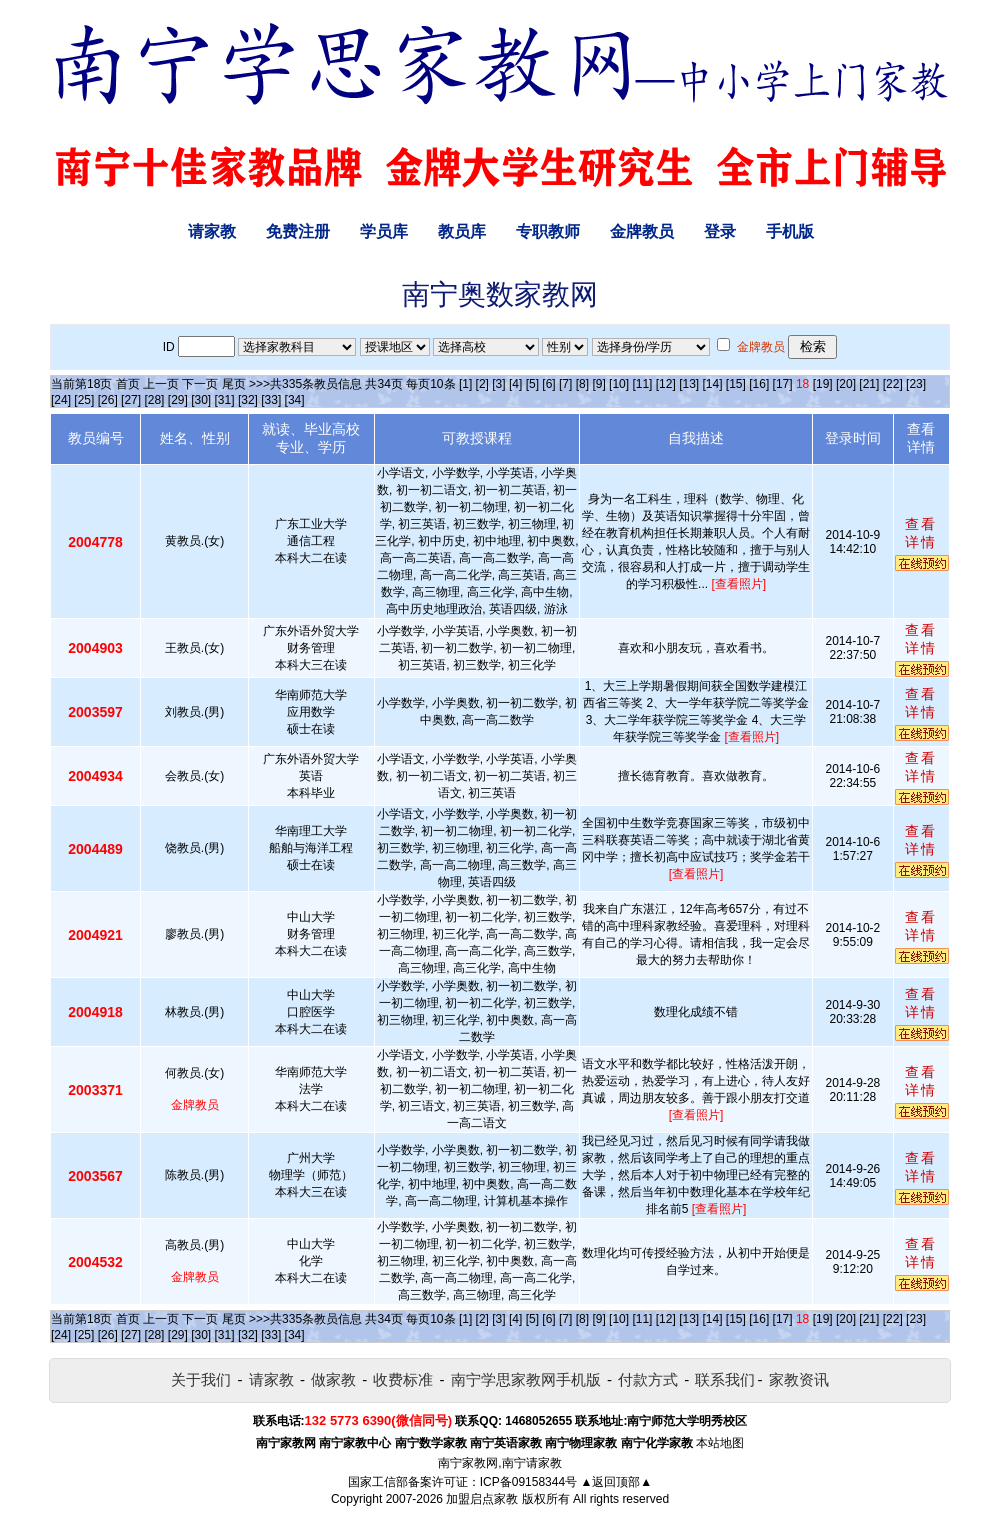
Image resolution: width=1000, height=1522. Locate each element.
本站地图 (720, 1443)
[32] (248, 400)
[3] (498, 384)
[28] (154, 400)
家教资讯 (799, 1379)
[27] (131, 400)
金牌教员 (642, 231)
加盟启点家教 (482, 1499)
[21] (869, 384)
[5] (532, 384)
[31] (225, 400)
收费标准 (403, 1379)
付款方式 (648, 1379)
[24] (61, 400)
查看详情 (921, 533)
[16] (759, 384)
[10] (619, 384)
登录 (720, 231)
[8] (582, 384)
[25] (84, 400)
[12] (666, 384)
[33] (271, 400)
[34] (295, 400)
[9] (598, 384)
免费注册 (298, 231)
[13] (689, 384)
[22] (893, 384)
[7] (565, 384)
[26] (108, 400)
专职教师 (548, 231)
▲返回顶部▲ (616, 1482)
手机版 (790, 231)
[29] (178, 400)
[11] (642, 384)
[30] (201, 400)
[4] (515, 384)
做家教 (333, 1379)
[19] (823, 384)
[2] (482, 384)
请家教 (212, 231)
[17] (783, 384)
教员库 (462, 231)
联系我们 (725, 1379)
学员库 (384, 231)
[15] (736, 384)
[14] (713, 384)
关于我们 (201, 1379)
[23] (916, 384)
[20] (846, 384)
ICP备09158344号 (528, 1482)
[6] (548, 384)
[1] (465, 384)
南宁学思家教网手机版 (526, 1379)
